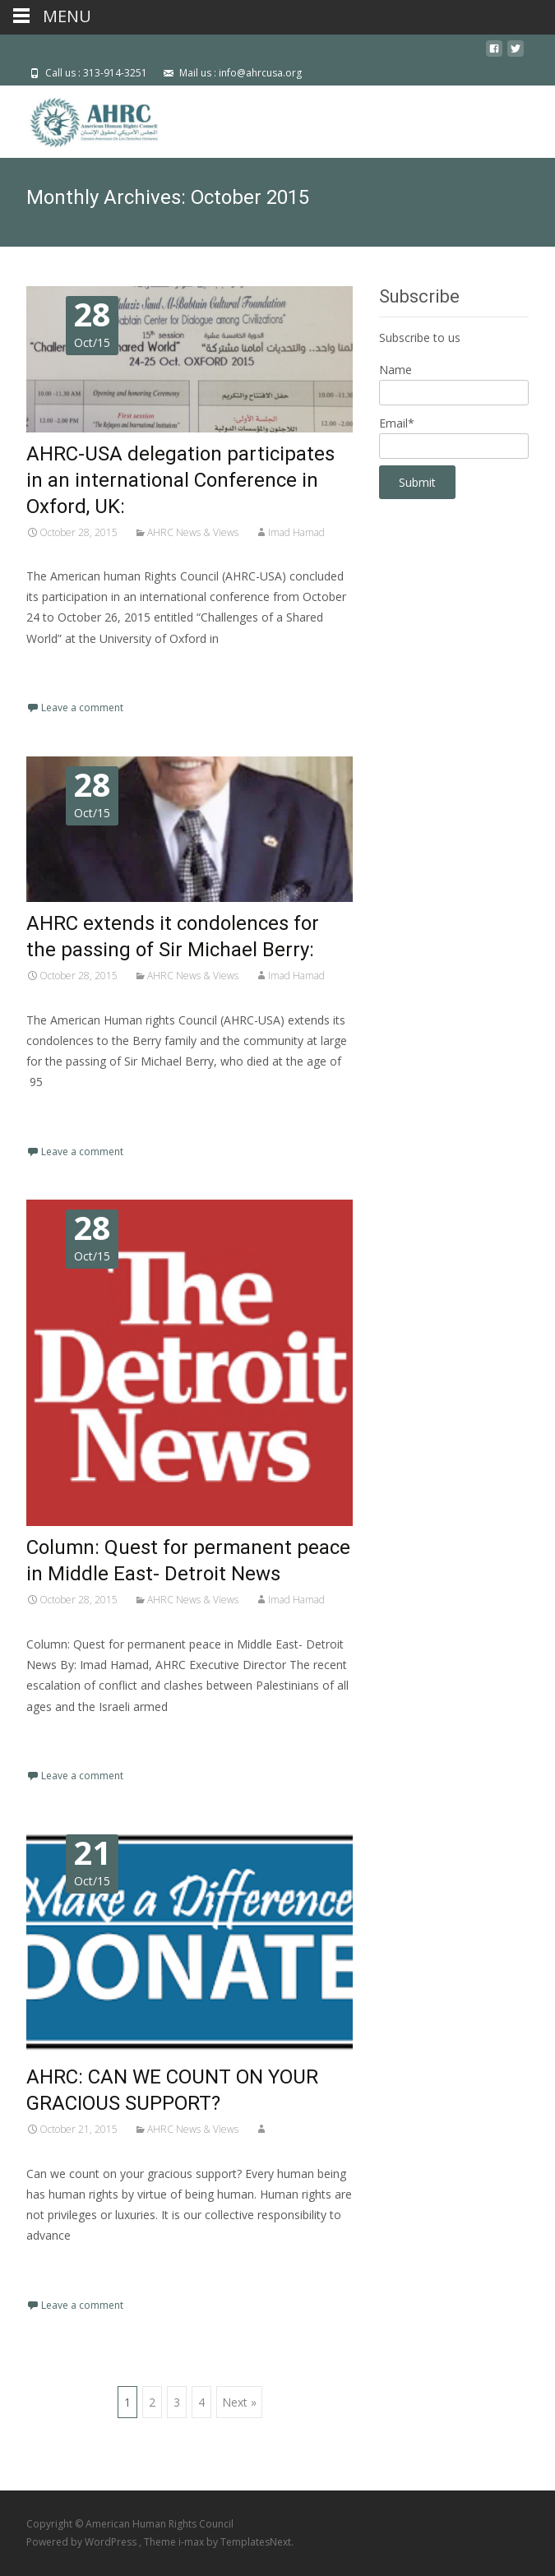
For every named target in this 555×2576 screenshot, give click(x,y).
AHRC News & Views (192, 532)
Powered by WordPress (82, 2542)
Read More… (62, 669)
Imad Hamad (296, 532)
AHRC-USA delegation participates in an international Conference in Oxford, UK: (180, 480)
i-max (192, 2542)
